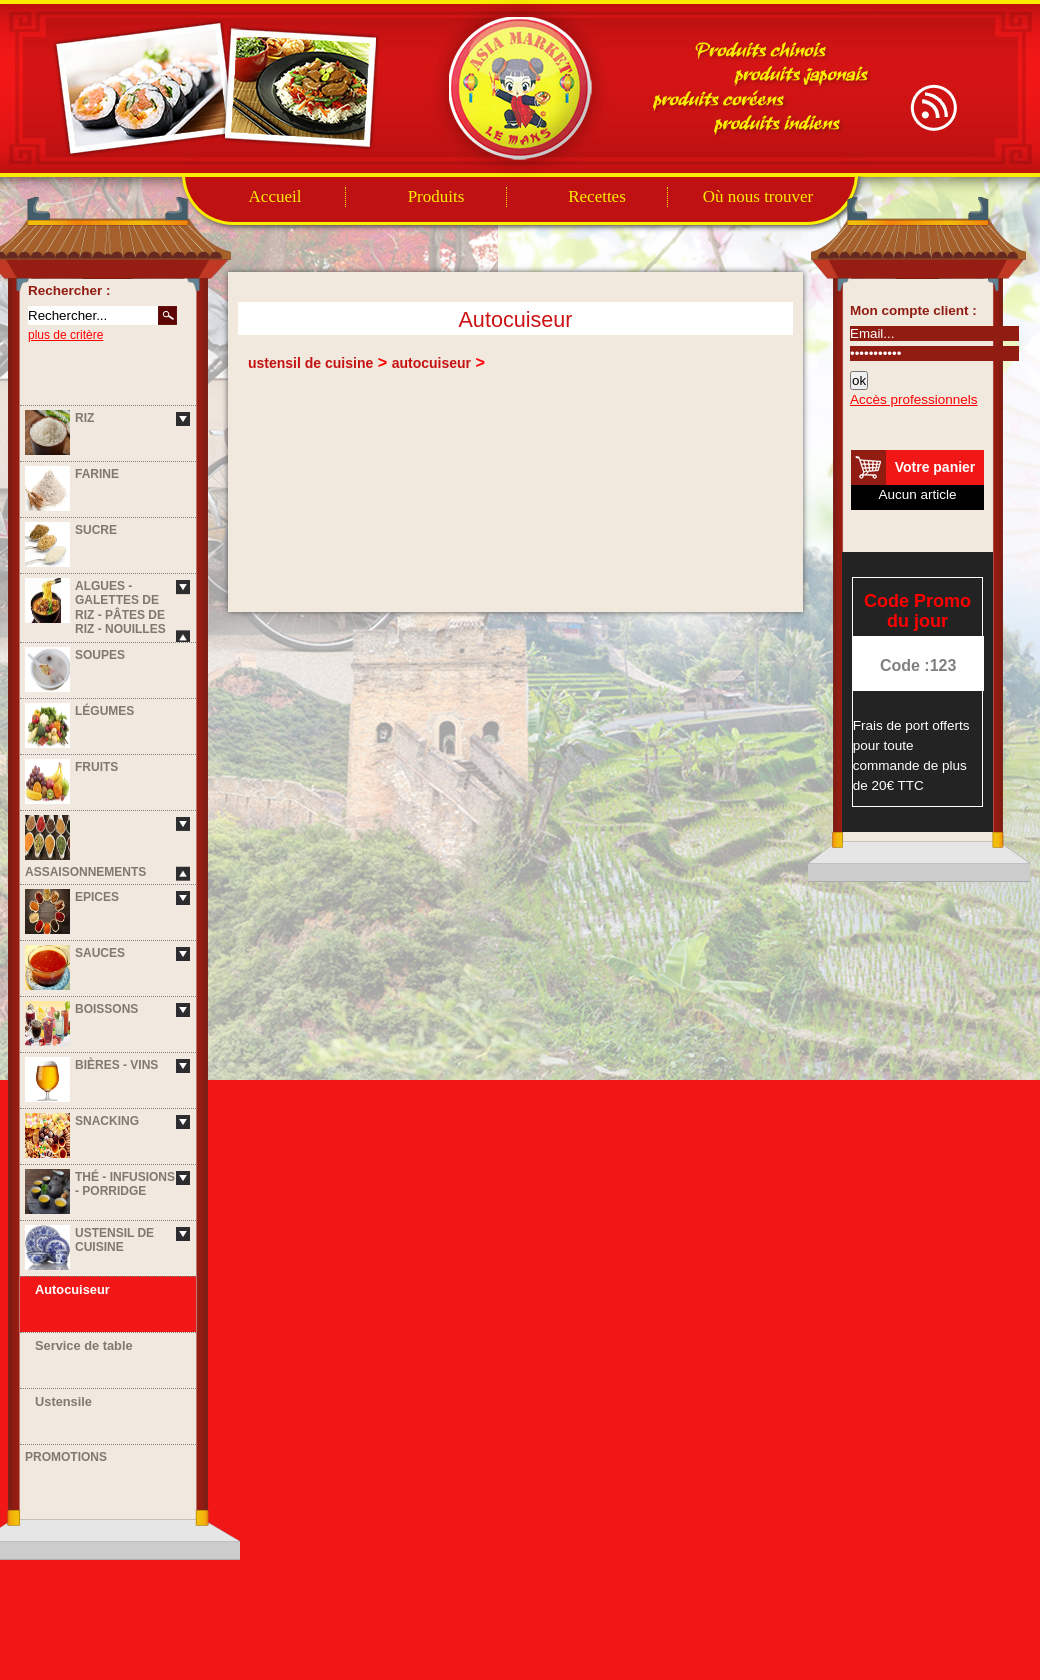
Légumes (104, 711)
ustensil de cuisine (310, 363)
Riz (84, 418)
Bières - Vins (116, 1065)
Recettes (597, 196)
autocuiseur (431, 363)
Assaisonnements (85, 872)
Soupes (100, 655)
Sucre (96, 530)
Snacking (107, 1121)
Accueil (275, 196)
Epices (97, 897)
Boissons (106, 1009)
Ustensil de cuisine (114, 1240)
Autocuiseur (72, 1289)
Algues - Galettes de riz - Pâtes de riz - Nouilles (120, 607)
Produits (436, 196)
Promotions (66, 1457)
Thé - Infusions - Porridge (125, 1184)
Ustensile (63, 1401)
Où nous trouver (758, 196)
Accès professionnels (914, 399)
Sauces (100, 953)
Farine (97, 474)
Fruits (96, 767)
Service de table (84, 1345)
